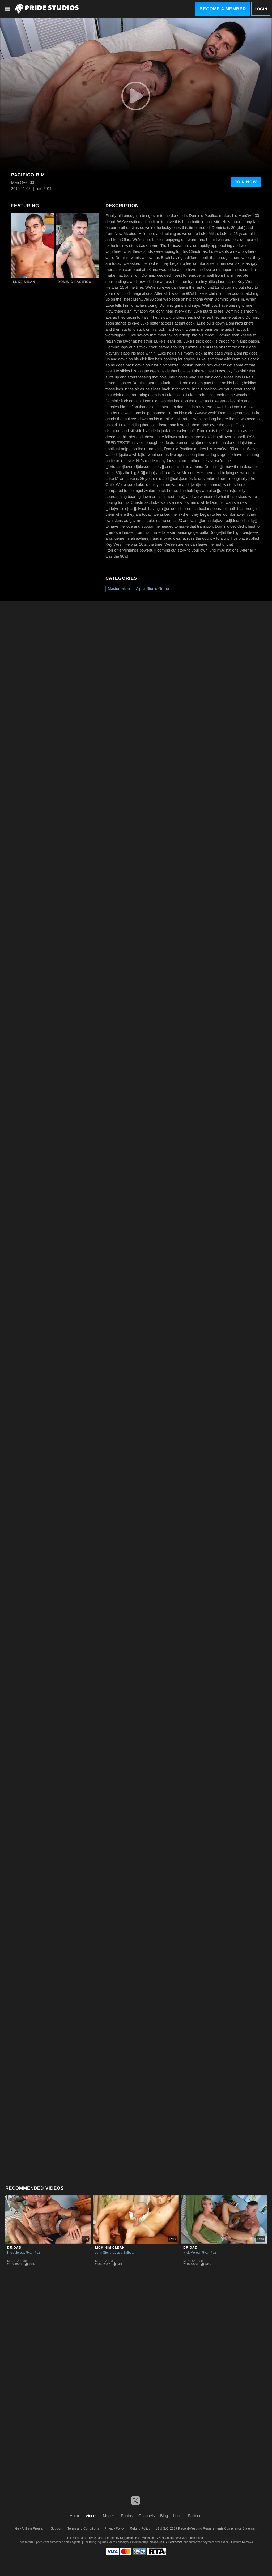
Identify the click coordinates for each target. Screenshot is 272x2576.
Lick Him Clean (110, 2247)
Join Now (246, 182)
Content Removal (242, 2542)
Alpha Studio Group (152, 588)
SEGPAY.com (173, 2542)
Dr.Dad (14, 2247)
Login (260, 9)
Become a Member (222, 9)
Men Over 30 (17, 2260)
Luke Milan (24, 282)
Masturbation (119, 588)
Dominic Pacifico (74, 282)
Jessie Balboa (123, 2252)
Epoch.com (41, 2542)
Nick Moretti (15, 2252)
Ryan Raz (33, 2252)
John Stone (103, 2252)
